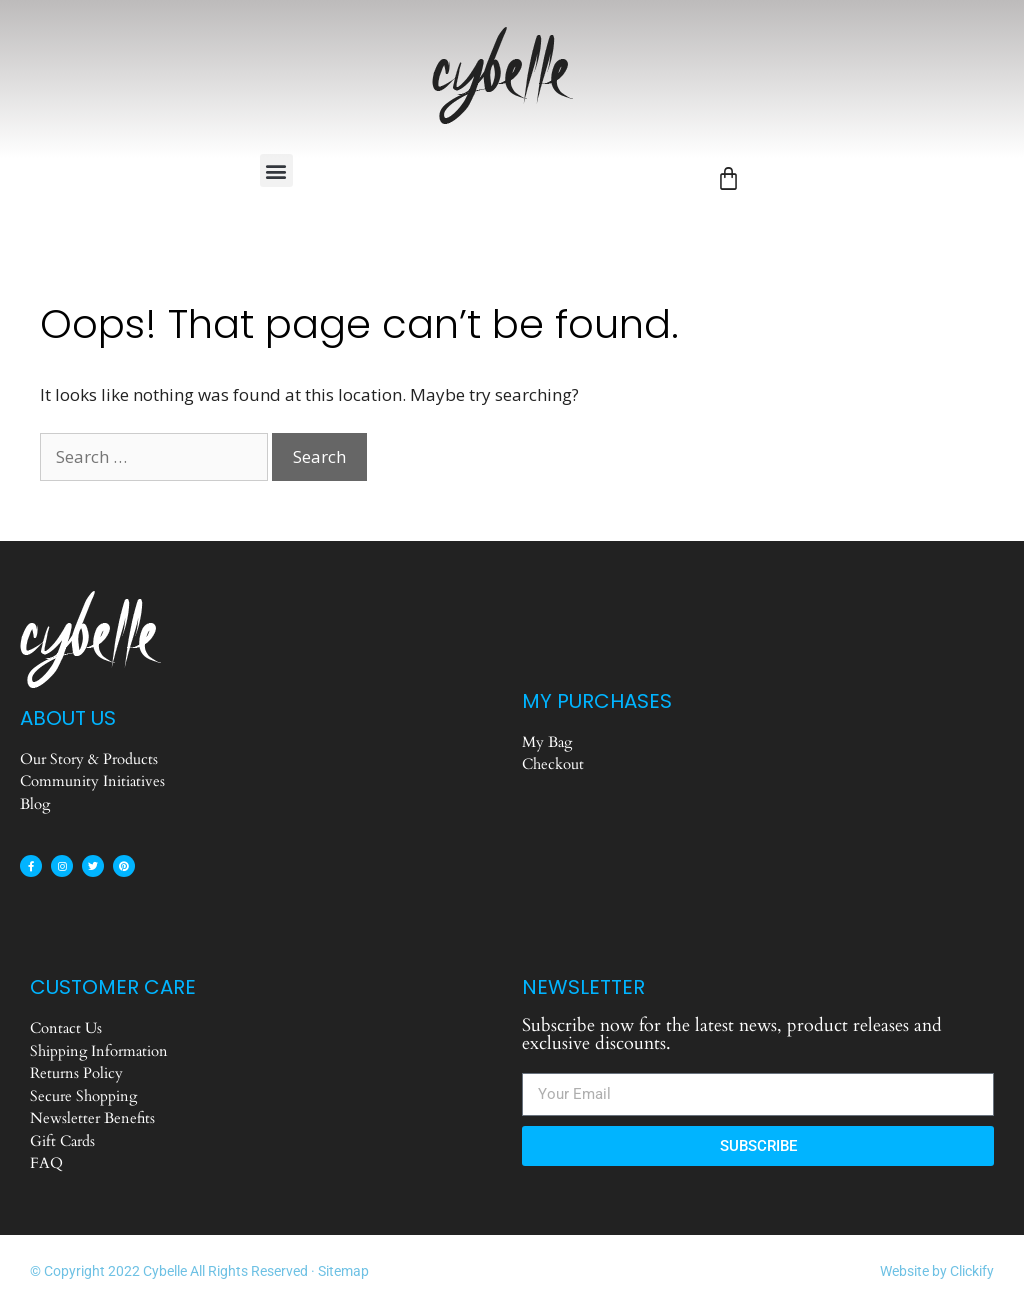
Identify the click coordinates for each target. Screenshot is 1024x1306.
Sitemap (343, 1271)
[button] (276, 170)
